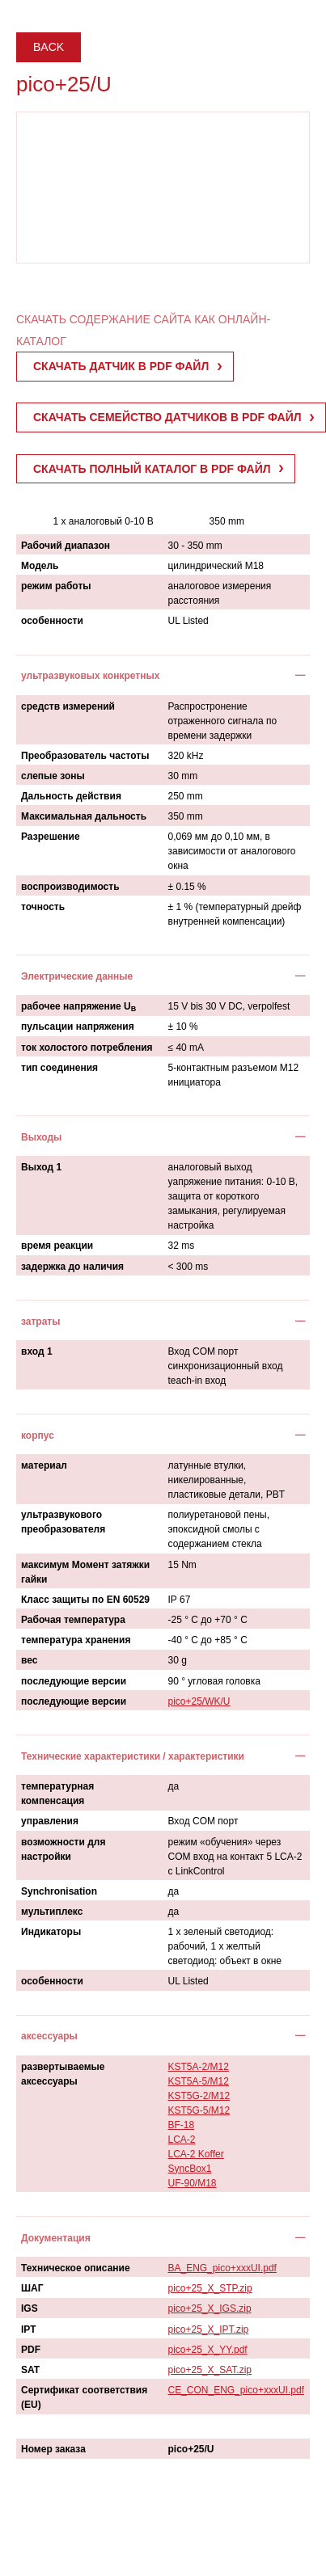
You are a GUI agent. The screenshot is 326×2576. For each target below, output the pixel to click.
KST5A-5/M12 (198, 2081)
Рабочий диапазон (65, 545)
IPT (28, 2329)
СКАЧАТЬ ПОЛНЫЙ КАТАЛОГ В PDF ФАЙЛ (152, 468)
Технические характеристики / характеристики (132, 1756)
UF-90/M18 (192, 2183)
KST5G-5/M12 (199, 2110)
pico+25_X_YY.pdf (208, 2349)
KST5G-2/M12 (199, 2096)
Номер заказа (53, 2449)
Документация (56, 2238)
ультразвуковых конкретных (90, 675)
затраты (41, 1321)
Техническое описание (75, 2268)
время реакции (57, 1245)
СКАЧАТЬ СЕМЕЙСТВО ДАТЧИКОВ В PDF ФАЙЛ (167, 417)
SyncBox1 (190, 2168)
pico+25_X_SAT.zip (210, 2370)
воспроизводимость (70, 886)
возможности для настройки (63, 1849)
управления (49, 1821)
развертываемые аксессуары (63, 2074)
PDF (30, 2349)
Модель (39, 565)
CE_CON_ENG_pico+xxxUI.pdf (236, 2390)
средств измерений (68, 706)
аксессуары (49, 2036)
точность (43, 907)
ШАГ (32, 2288)
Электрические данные (77, 976)
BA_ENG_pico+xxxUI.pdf (222, 2268)
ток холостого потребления (87, 1047)
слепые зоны (53, 776)
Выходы (41, 1137)
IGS (29, 2308)
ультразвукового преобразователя (63, 1522)
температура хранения (75, 1640)
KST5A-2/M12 (198, 2066)
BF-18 (181, 2125)
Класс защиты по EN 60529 (85, 1599)
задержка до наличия (72, 1266)
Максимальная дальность (83, 816)
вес (29, 1660)
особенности (52, 620)
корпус (37, 1435)
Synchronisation (59, 1891)
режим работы (56, 586)
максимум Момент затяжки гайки (85, 1572)
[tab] (163, 675)
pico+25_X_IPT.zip (208, 2329)
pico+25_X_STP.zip (210, 2288)
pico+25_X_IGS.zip (210, 2308)
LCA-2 (182, 2139)
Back (48, 46)
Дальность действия (71, 796)
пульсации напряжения (77, 1026)
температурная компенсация (57, 1794)
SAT (30, 2370)
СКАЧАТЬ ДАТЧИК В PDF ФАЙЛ (121, 366)
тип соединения (59, 1067)
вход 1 (37, 1351)
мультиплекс (52, 1911)
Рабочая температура (73, 1619)
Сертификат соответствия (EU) (84, 2397)
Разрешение (50, 836)
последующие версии (73, 1681)
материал (44, 1465)
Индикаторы (51, 1931)
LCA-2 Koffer (196, 2154)
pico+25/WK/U (199, 1701)
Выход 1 (41, 1167)
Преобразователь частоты (85, 755)
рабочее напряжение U (78, 1007)
